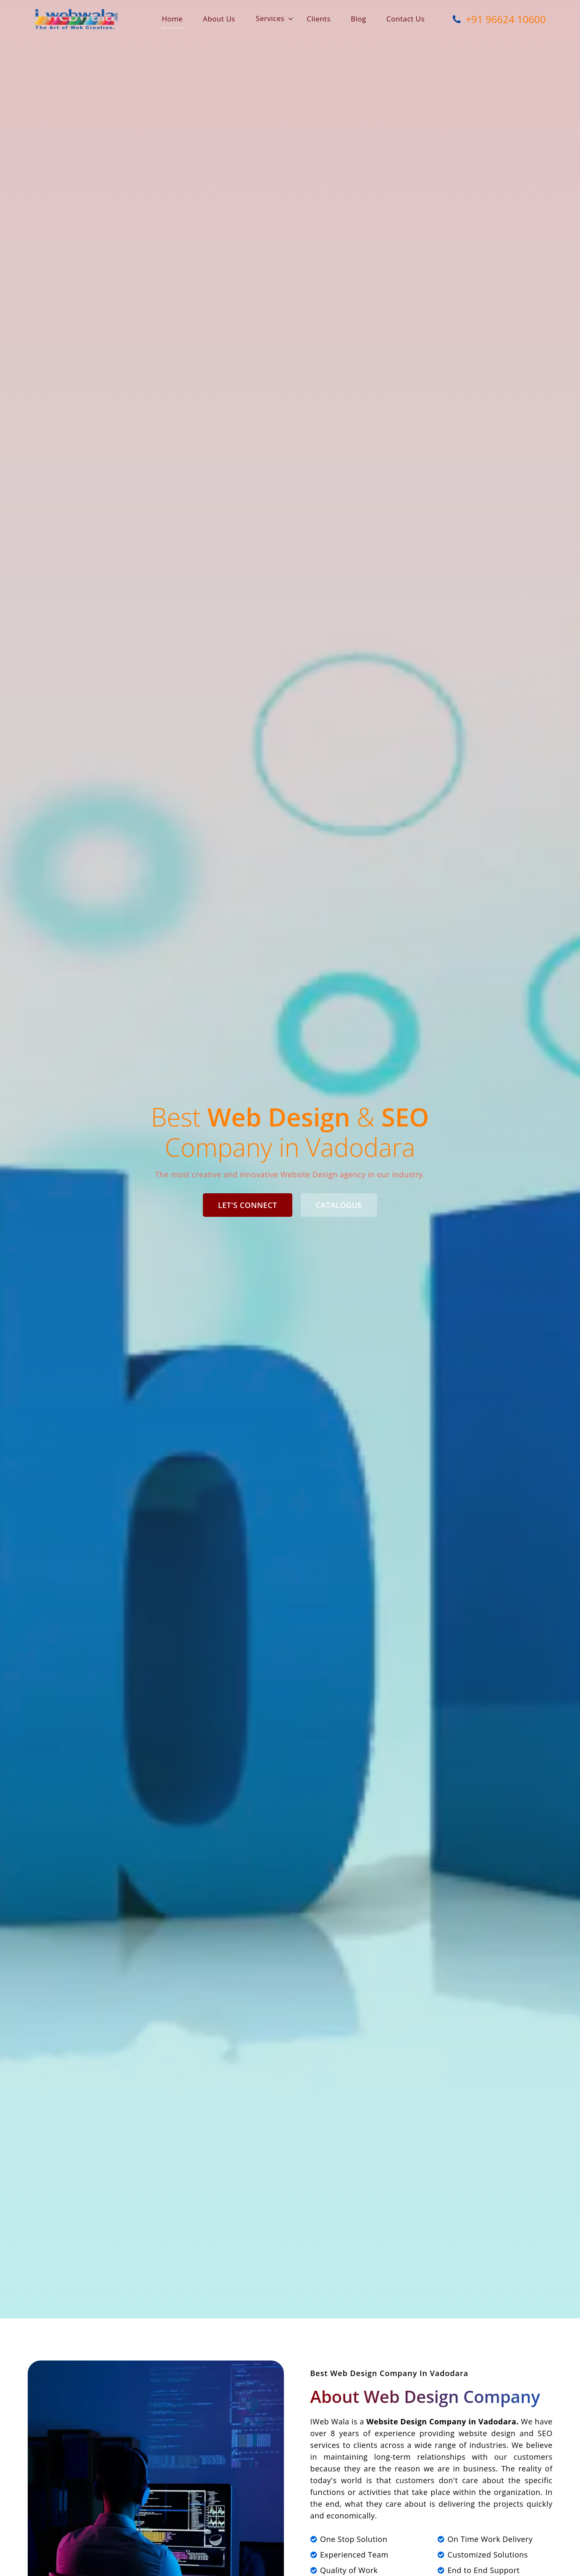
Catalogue (339, 1205)
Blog (358, 19)
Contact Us (405, 19)
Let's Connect (247, 1205)
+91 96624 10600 (497, 18)
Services (270, 18)
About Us (219, 19)
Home (172, 19)
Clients (319, 19)
